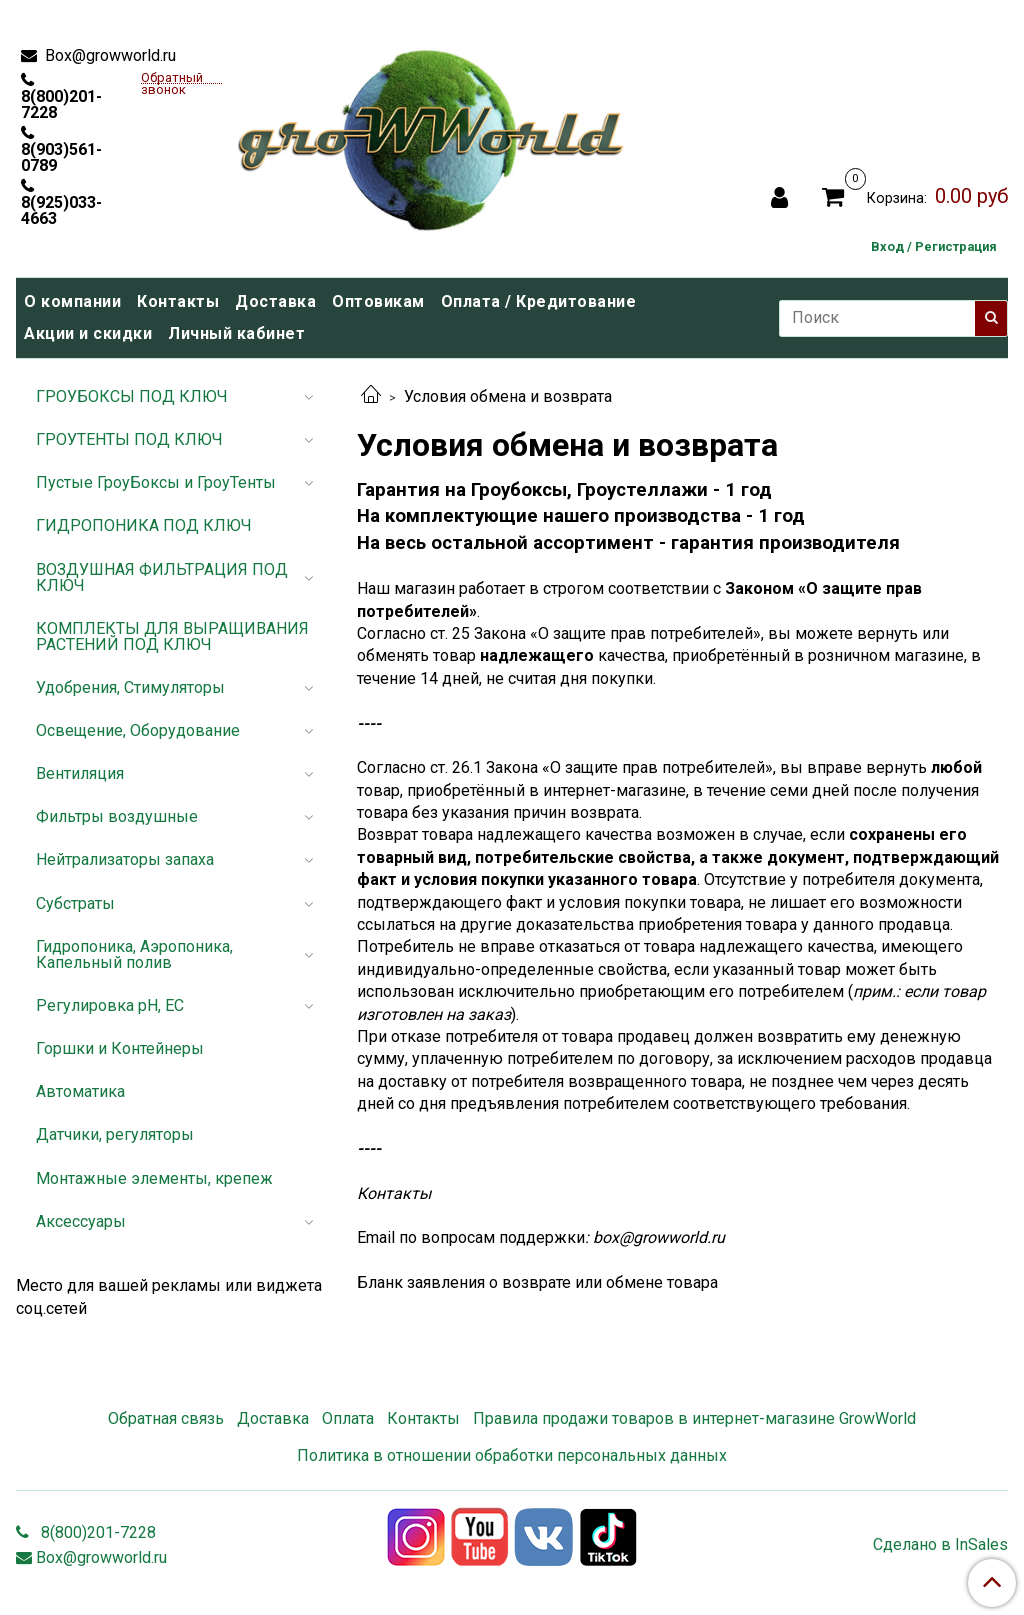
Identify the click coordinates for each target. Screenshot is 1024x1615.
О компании (72, 301)
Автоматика (80, 1091)
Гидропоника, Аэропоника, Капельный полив (134, 954)
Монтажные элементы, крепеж (154, 1178)
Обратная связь (166, 1418)
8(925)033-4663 (61, 210)
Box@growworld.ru (108, 55)
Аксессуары (81, 1221)
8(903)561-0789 (61, 157)
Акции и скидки (88, 333)
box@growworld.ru (659, 1237)
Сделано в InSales (940, 1545)
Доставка (275, 301)
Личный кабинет (236, 333)
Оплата (348, 1418)
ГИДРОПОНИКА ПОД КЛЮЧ (144, 525)
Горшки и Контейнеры (120, 1048)
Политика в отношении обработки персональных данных (512, 1455)
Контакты (178, 301)
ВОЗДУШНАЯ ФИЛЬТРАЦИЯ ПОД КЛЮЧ (162, 577)
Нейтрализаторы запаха (125, 859)
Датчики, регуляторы (115, 1134)
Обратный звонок (172, 78)
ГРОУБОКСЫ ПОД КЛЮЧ (132, 396)
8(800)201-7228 (61, 104)
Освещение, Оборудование (138, 730)
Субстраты (75, 903)
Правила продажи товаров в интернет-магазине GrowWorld (694, 1418)
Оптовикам (378, 301)
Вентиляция (80, 773)
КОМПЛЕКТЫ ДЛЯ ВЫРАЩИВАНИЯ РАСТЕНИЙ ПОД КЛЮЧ (172, 636)
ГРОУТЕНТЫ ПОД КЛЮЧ (129, 439)
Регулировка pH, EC (110, 1005)
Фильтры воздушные (117, 816)
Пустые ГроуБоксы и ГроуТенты (156, 482)
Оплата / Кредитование (539, 301)
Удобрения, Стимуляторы (130, 687)
